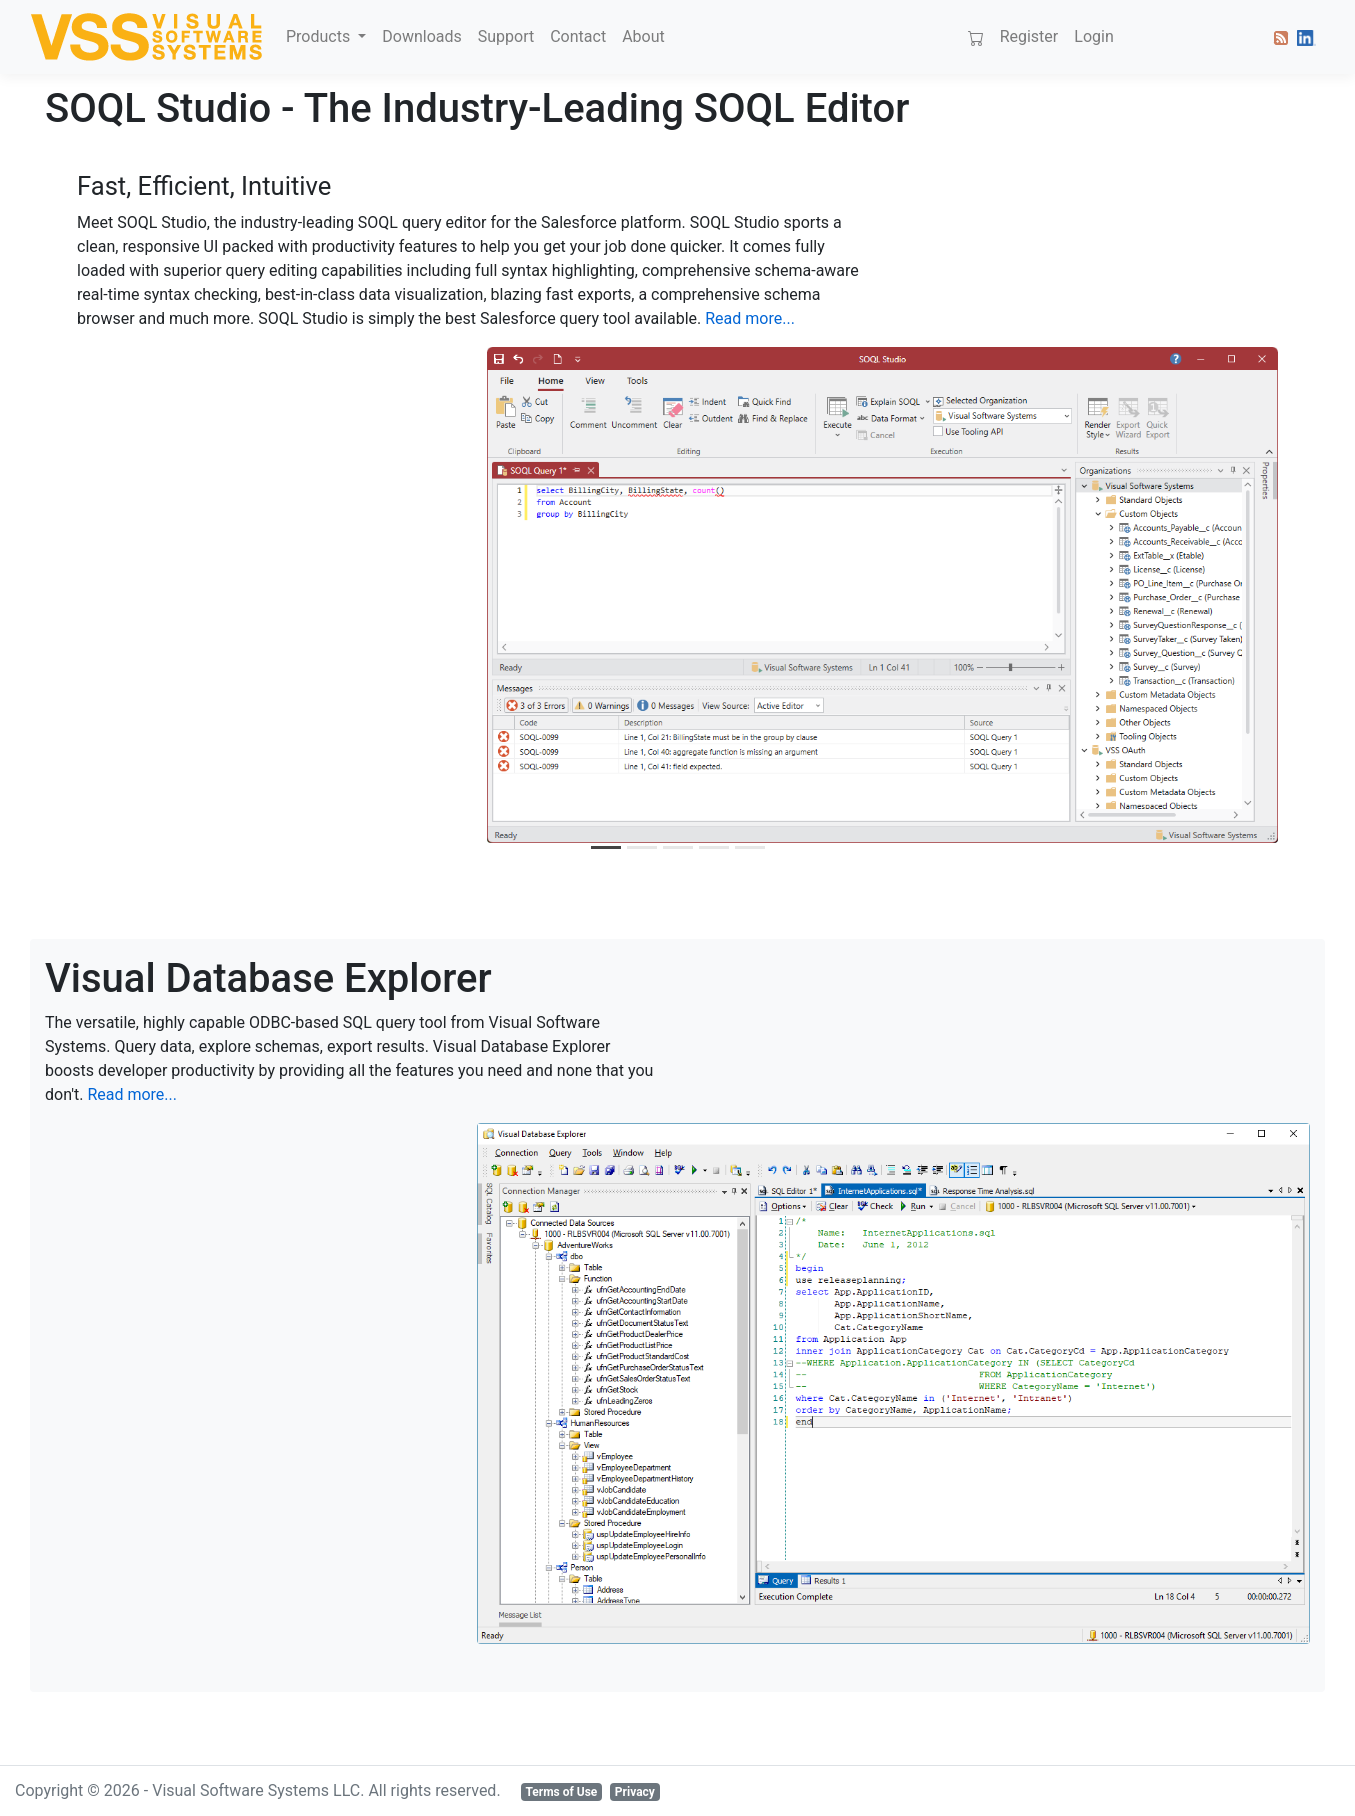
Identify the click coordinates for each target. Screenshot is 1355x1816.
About (643, 36)
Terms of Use (561, 1792)
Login (1093, 36)
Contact (578, 36)
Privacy (635, 1792)
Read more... (750, 318)
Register (1029, 36)
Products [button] (320, 36)
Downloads (421, 36)
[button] (1277, 37)
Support (506, 36)
